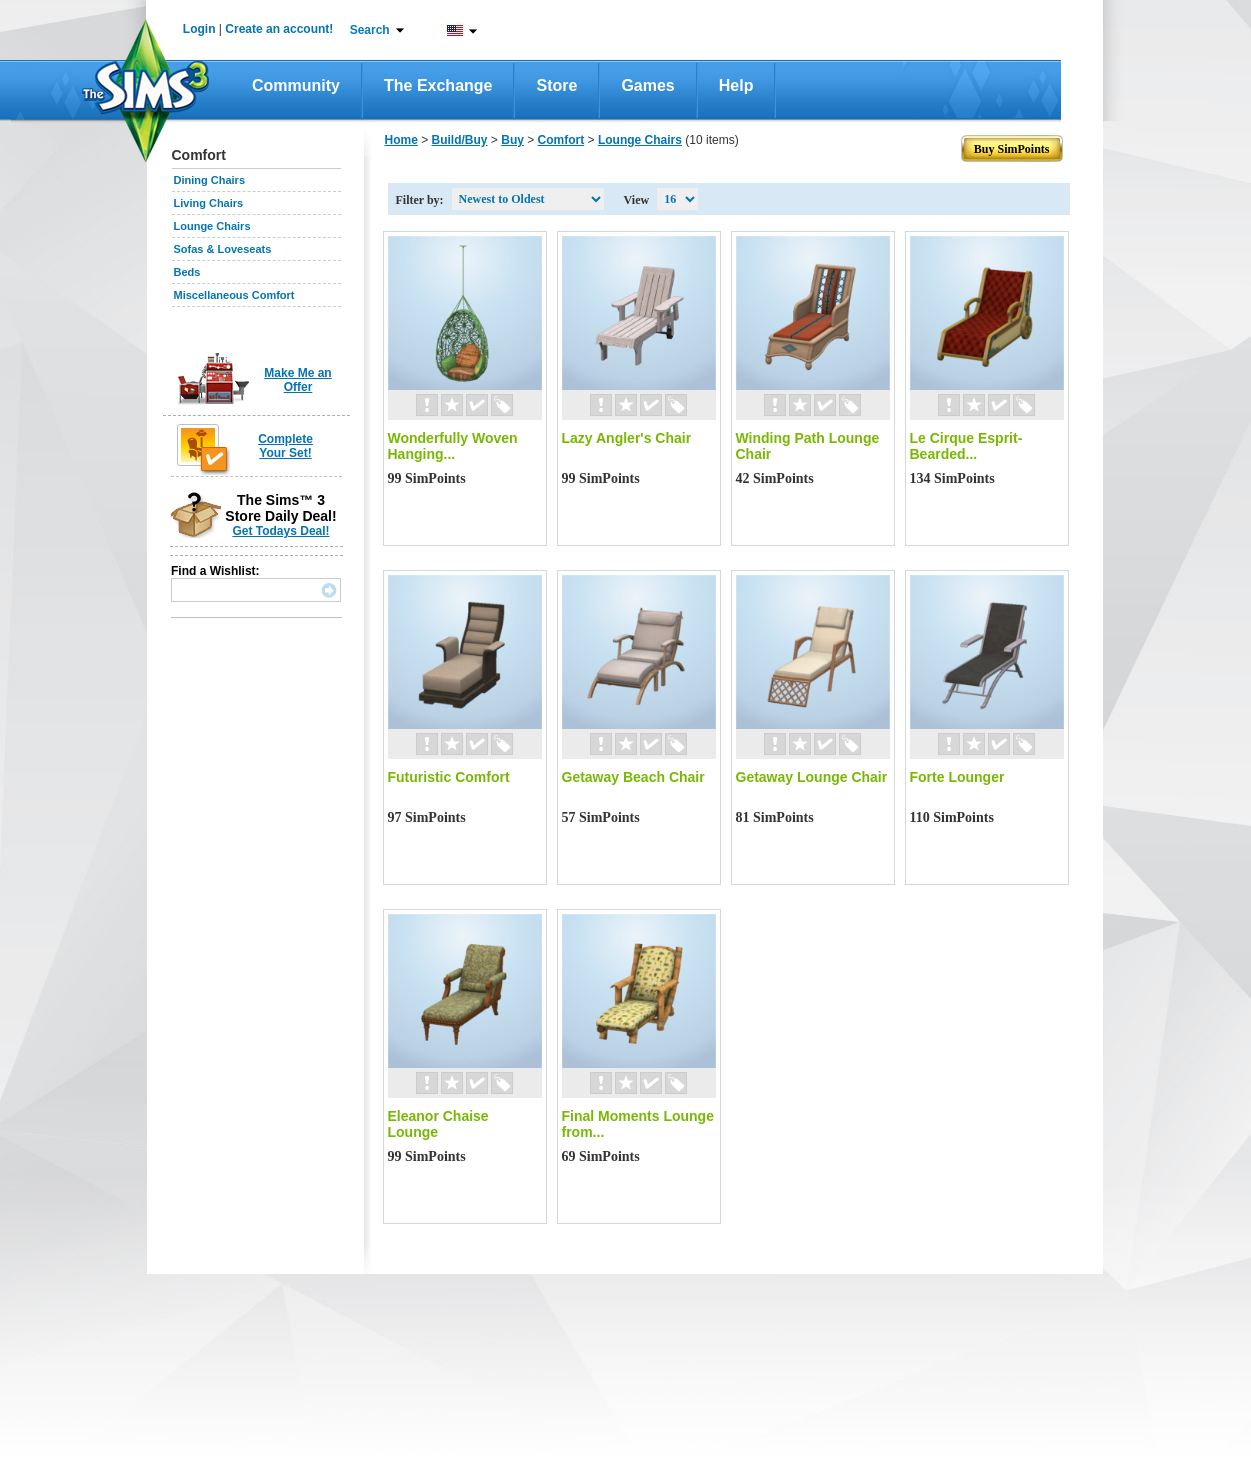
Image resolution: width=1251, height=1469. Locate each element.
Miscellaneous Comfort (234, 295)
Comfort (561, 140)
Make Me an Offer (297, 380)
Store (556, 85)
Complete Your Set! (285, 446)
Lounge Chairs (212, 226)
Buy (512, 140)
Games (647, 85)
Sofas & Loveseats (223, 249)
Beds (187, 272)
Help (736, 85)
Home (401, 140)
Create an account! (279, 29)
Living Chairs (209, 203)
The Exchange (438, 85)
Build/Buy (460, 140)
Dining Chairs (210, 180)
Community (296, 85)
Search (370, 30)
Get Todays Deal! (280, 531)
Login (199, 29)
